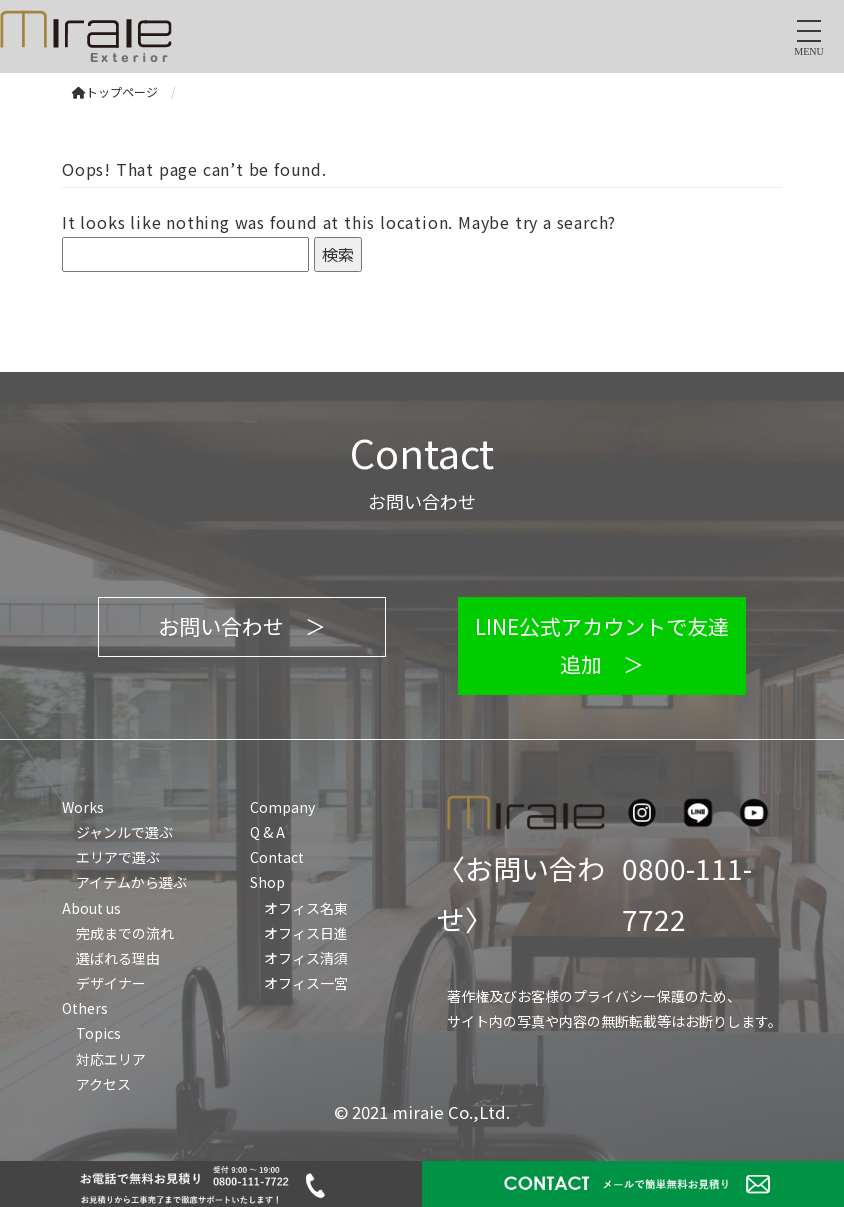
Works (83, 807)
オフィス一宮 (306, 983)
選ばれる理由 (118, 958)
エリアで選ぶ (118, 857)
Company (282, 807)
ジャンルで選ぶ (124, 832)
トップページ (115, 91)
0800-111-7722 (687, 893)
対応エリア (111, 1059)
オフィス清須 (306, 958)
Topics (98, 1033)
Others (85, 1008)
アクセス (103, 1084)
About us (91, 908)
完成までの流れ (125, 933)
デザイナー (111, 983)
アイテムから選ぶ (131, 882)
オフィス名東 (306, 908)
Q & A (267, 832)
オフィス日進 (306, 933)
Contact (277, 857)
